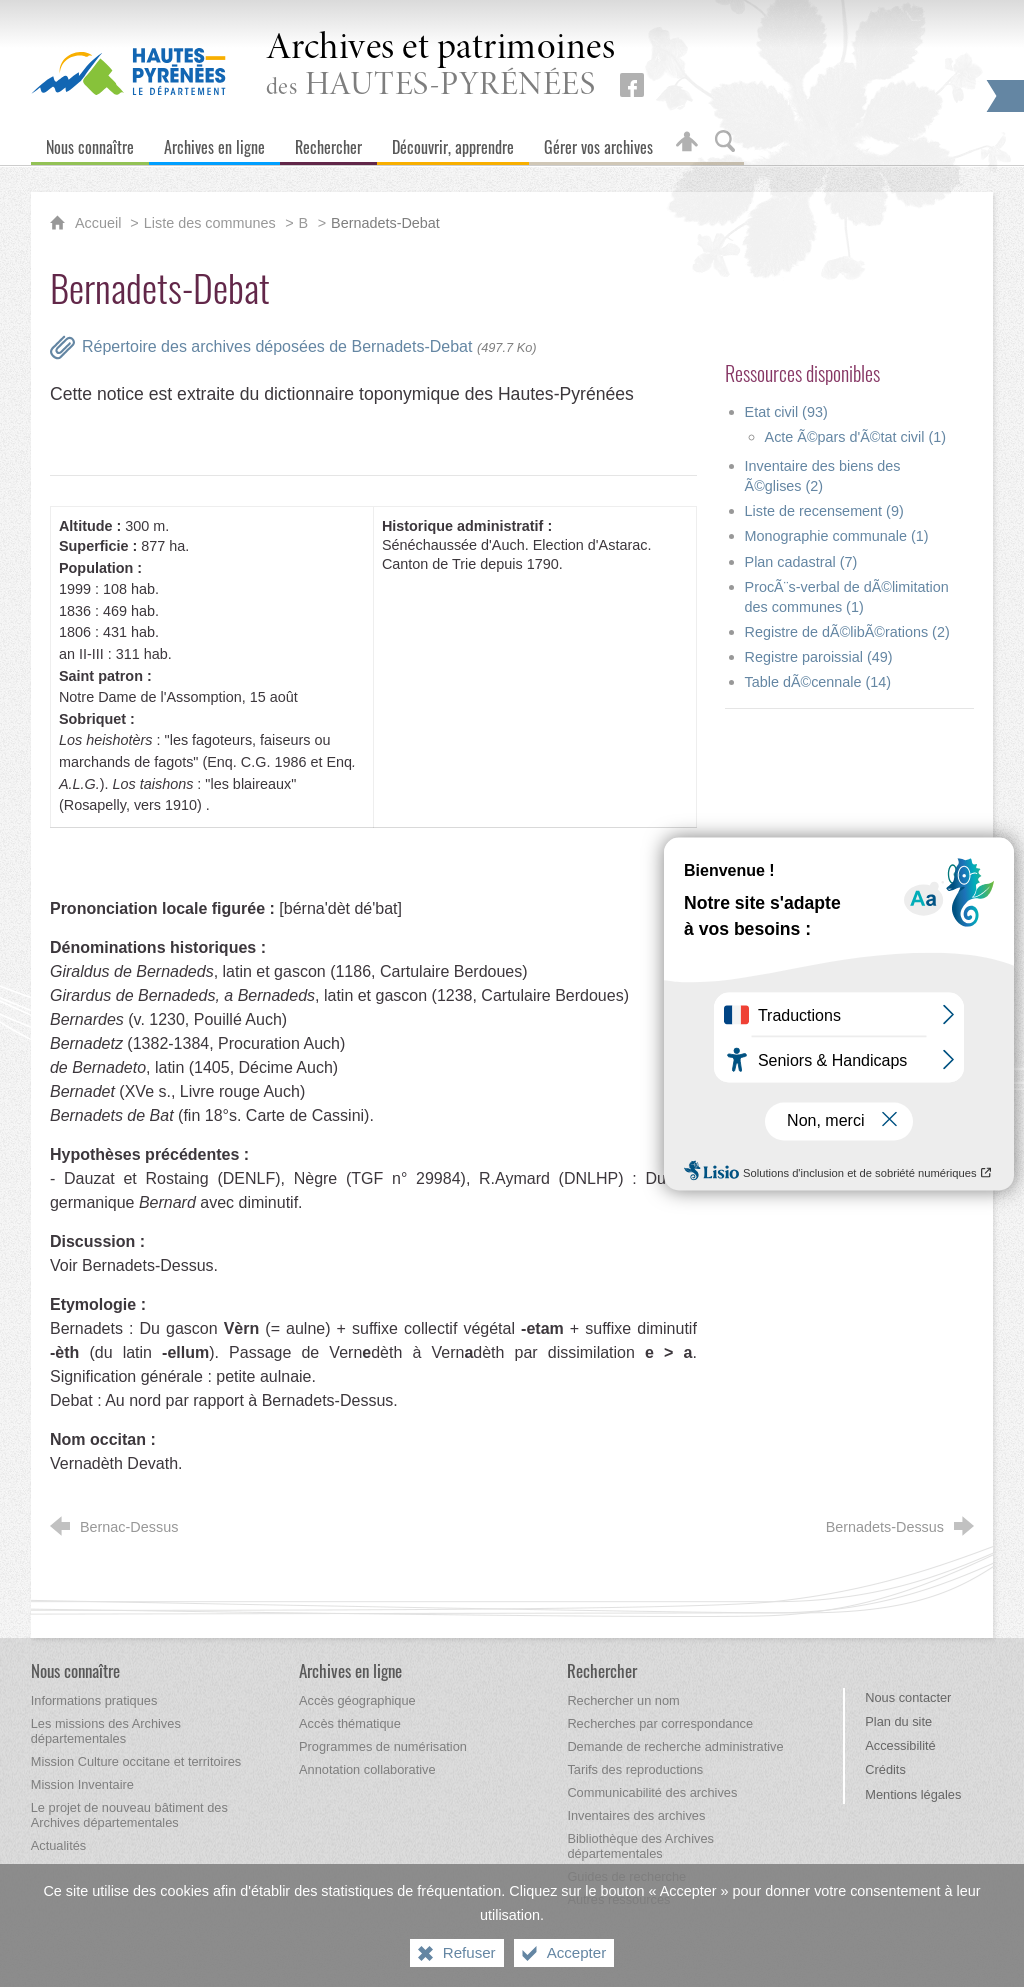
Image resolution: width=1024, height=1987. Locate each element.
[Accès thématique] (350, 1723)
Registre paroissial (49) (819, 657)
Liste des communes (210, 223)
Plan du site (898, 1721)
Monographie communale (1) (837, 536)
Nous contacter (908, 1697)
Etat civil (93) (786, 412)
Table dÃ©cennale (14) (818, 682)
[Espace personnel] (687, 142)
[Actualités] (58, 1845)
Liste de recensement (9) (824, 511)
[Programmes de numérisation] (383, 1746)
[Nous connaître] (90, 142)
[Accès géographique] (357, 1700)
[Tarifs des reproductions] (635, 1769)
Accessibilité (900, 1745)
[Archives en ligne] (214, 142)
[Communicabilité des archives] (652, 1792)
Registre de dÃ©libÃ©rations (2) (847, 632)
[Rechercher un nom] (623, 1700)
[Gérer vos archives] (598, 142)
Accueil (100, 223)
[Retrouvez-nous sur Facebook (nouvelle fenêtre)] (632, 85)
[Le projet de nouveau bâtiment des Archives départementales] (129, 1815)
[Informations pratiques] (94, 1700)
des (441, 66)
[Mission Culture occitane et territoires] (136, 1761)
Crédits (885, 1769)
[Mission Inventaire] (82, 1784)
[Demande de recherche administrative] (675, 1746)
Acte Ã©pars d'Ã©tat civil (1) (856, 437)
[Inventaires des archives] (636, 1815)
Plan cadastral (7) (801, 562)
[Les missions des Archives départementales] (106, 1731)
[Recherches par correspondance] (660, 1723)
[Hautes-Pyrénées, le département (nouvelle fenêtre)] (128, 71)
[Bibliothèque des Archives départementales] (640, 1846)
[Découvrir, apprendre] (453, 142)
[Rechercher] (328, 142)
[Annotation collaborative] (367, 1769)
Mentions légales (913, 1794)
